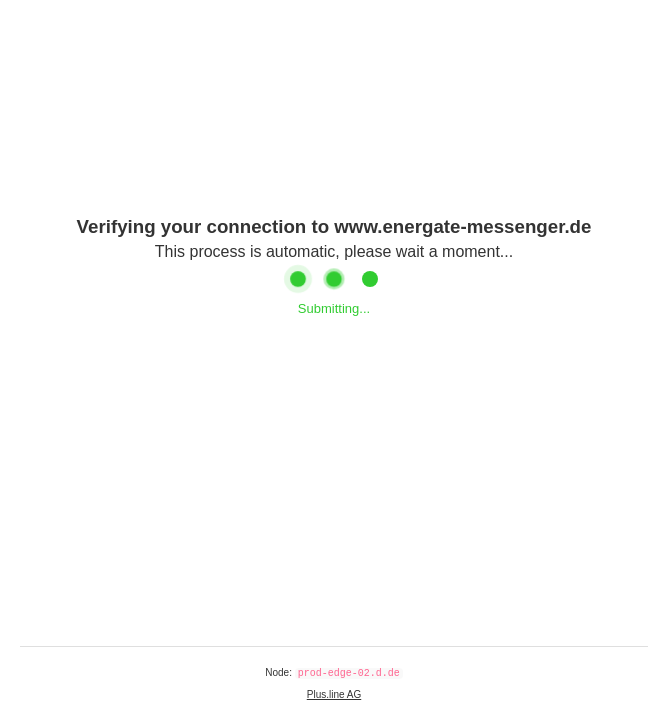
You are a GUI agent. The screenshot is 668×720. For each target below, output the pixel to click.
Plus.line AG (334, 694)
